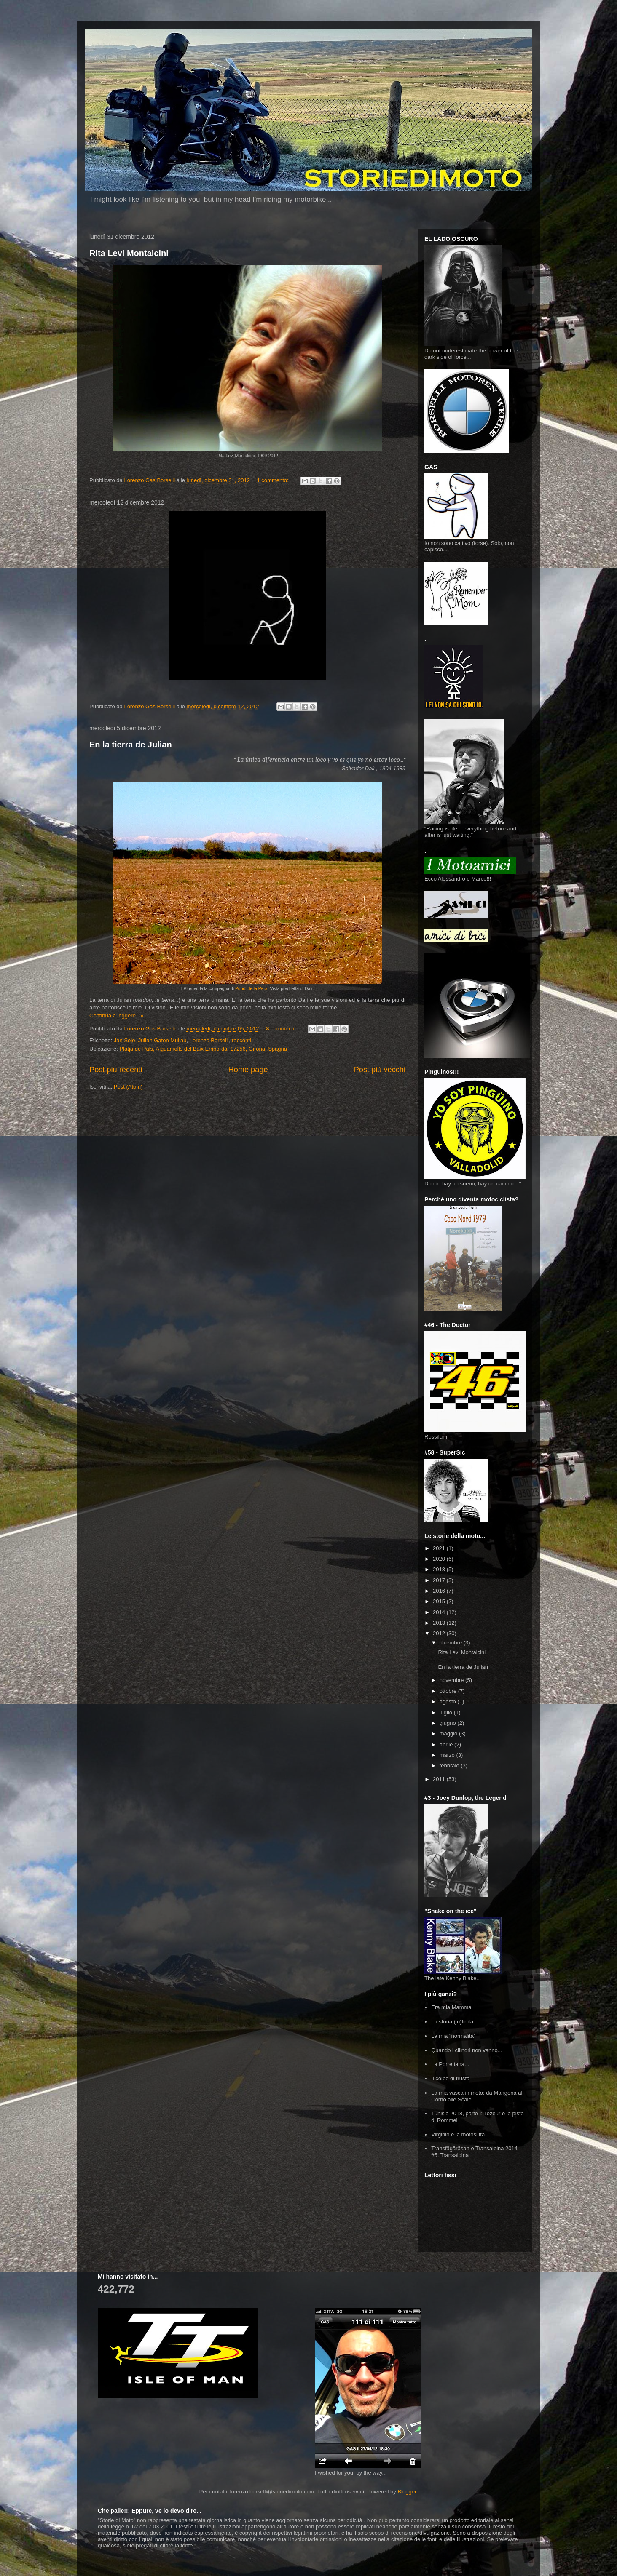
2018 (440, 1569)
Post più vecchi (379, 1069)
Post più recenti (115, 1069)
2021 (440, 1548)
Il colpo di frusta (450, 2078)
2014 (440, 1612)
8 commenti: (281, 1028)
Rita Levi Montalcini (129, 253)
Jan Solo (124, 1040)
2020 (440, 1559)
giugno (449, 1723)
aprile (447, 1744)
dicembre (452, 1642)
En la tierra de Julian (130, 744)
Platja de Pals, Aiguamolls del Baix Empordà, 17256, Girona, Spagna (203, 1049)
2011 (440, 1779)
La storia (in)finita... (454, 2021)
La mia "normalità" (453, 2036)
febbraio (450, 1765)
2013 (440, 1623)
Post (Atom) (128, 1087)
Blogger (406, 2491)
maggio (449, 1733)
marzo (448, 1755)
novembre (452, 1680)
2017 (440, 1580)
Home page (248, 1069)
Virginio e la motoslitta (458, 2134)
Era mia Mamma (451, 2007)
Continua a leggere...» (116, 1015)
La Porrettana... (450, 2064)
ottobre (449, 1691)
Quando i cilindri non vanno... (466, 2050)
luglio (447, 1712)
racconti (241, 1040)
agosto (449, 1701)
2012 (440, 1633)
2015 (440, 1601)
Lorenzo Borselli (209, 1040)
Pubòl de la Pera (251, 988)
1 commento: (273, 480)
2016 (440, 1591)
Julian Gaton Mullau (162, 1040)
